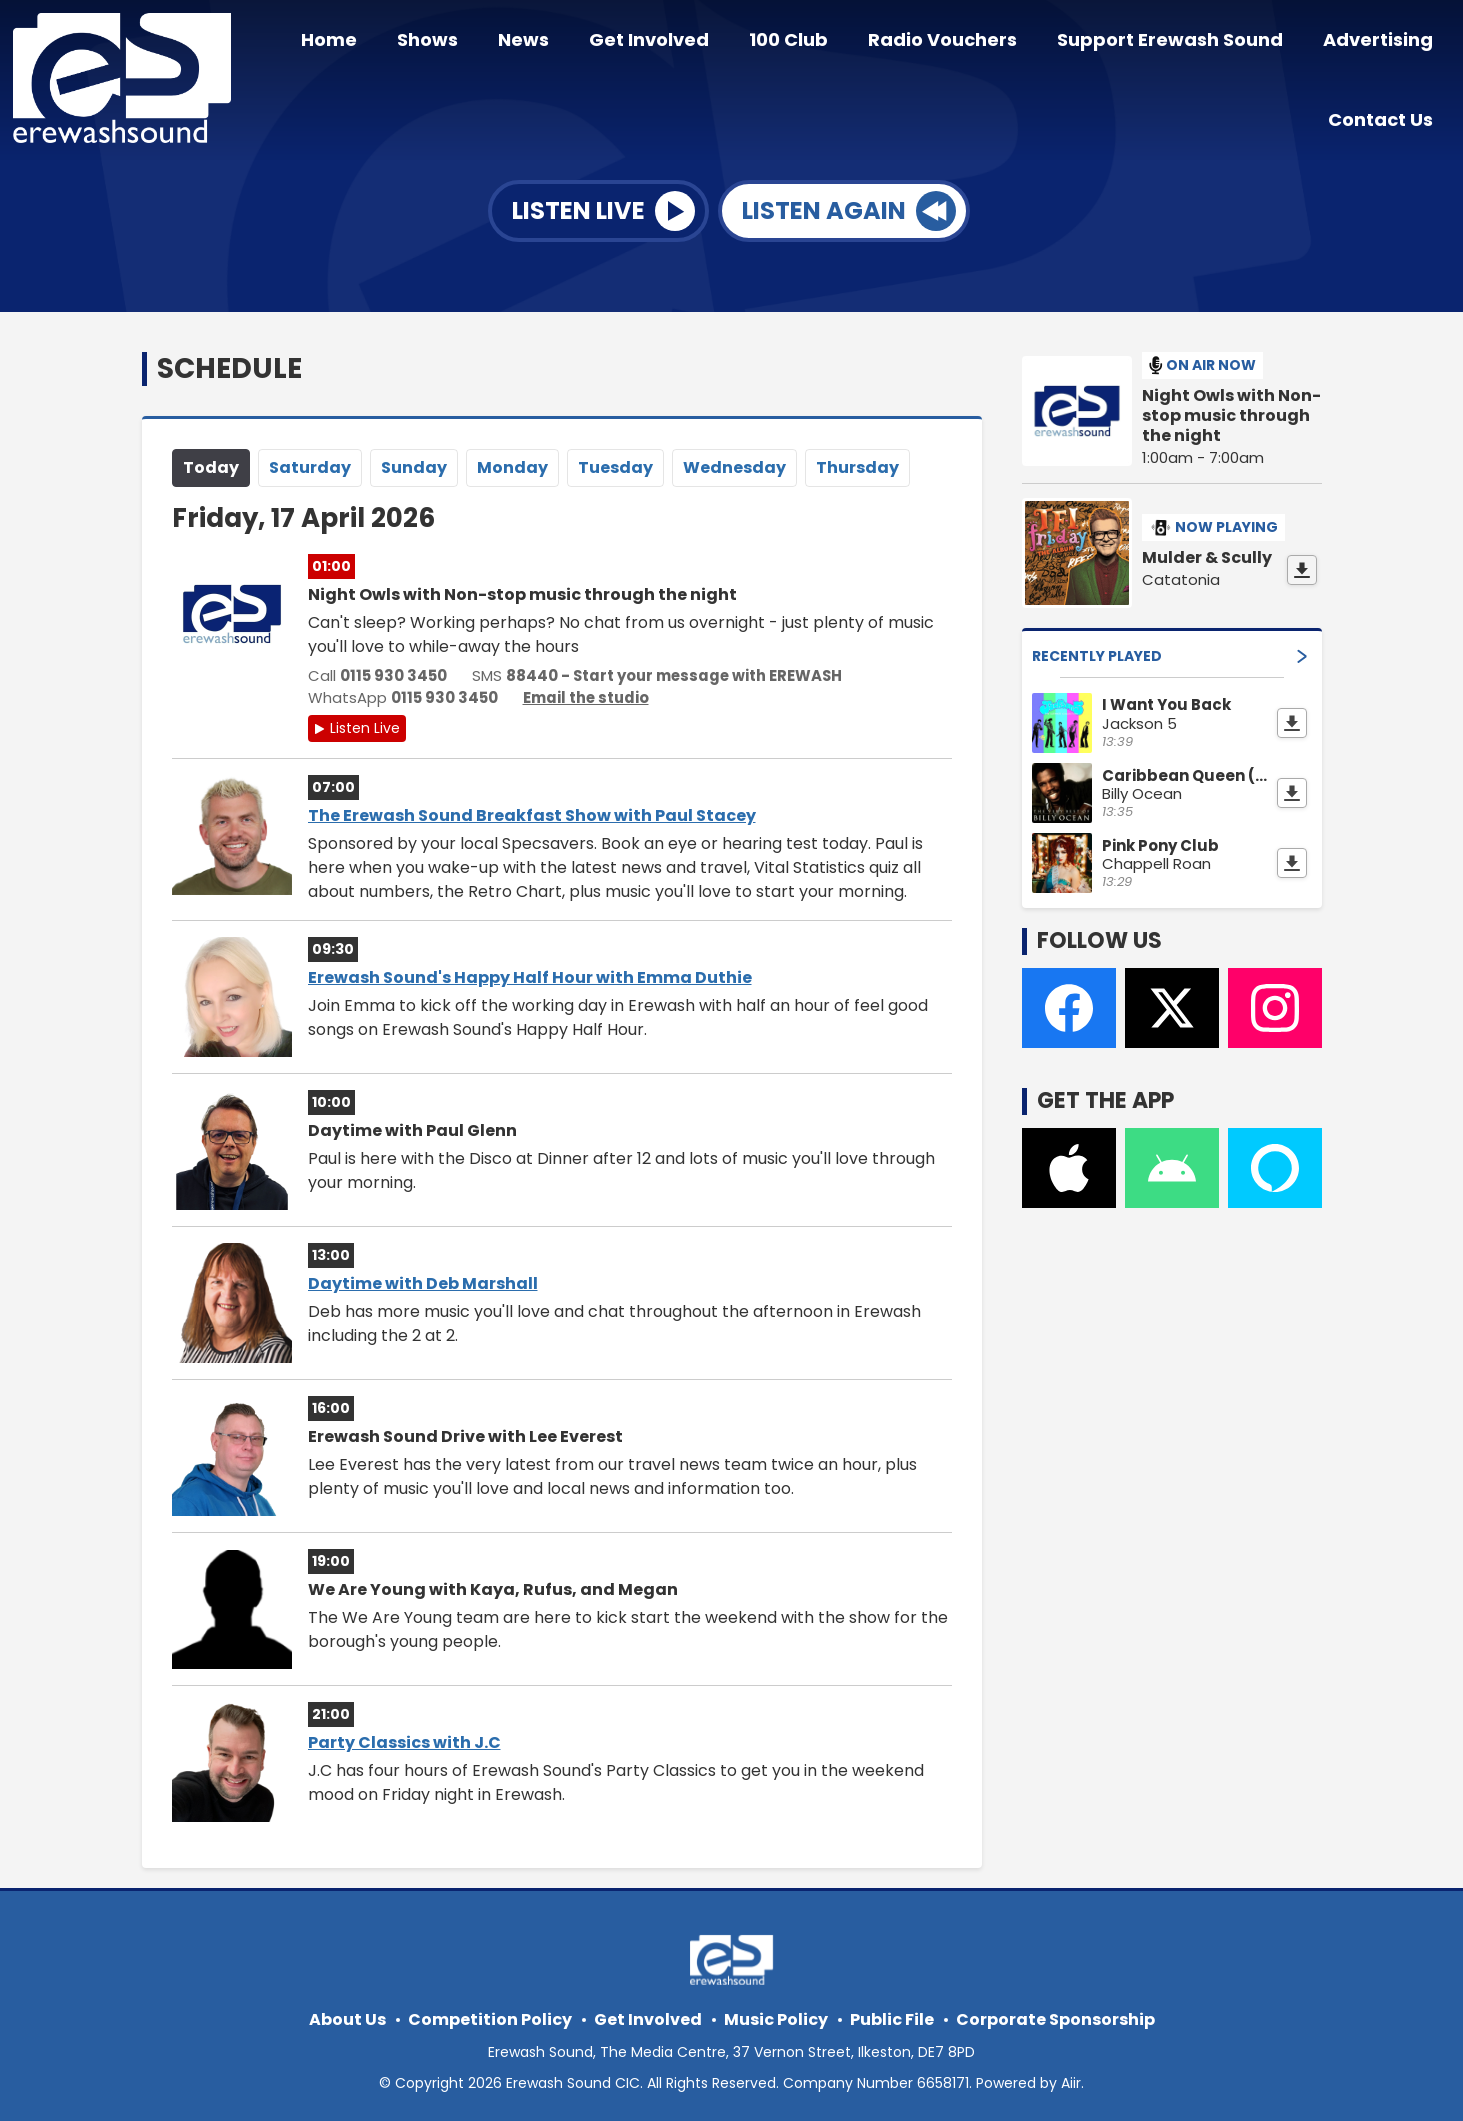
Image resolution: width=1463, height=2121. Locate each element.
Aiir (1071, 2080)
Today (211, 463)
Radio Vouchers (962, 42)
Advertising (1382, 42)
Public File (892, 2016)
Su (414, 463)
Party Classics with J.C (404, 1739)
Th (857, 463)
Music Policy (776, 2016)
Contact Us (1384, 116)
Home (389, 42)
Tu (615, 463)
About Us (347, 2016)
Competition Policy (490, 2016)
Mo (512, 463)
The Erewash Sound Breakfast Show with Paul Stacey (532, 812)
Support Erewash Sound (1182, 42)
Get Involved (685, 42)
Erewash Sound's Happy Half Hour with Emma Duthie (530, 974)
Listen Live (365, 725)
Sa (310, 463)
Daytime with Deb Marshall (423, 1280)
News (567, 42)
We (734, 463)
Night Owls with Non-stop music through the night (1231, 413)
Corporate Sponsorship (1055, 2016)
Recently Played (1169, 652)
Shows (479, 42)
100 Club (816, 42)
